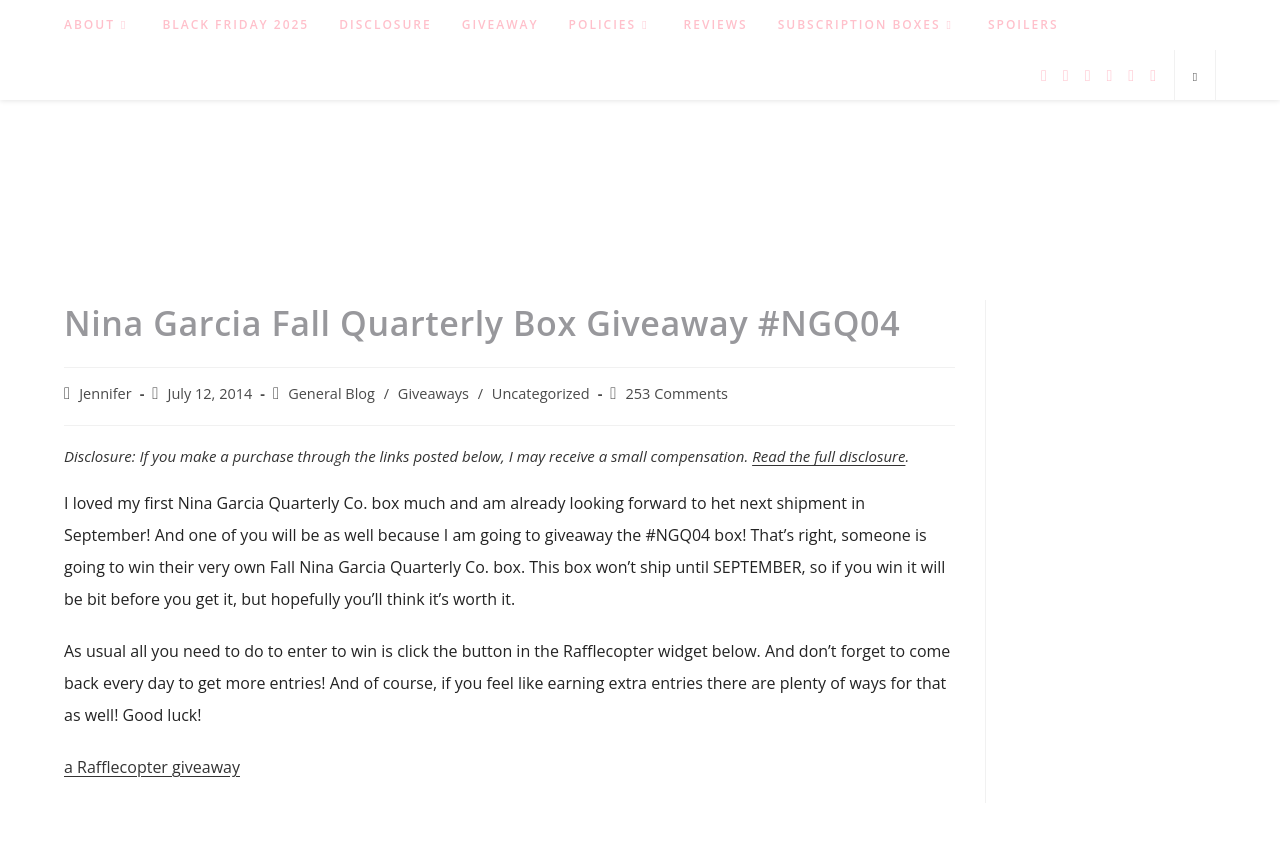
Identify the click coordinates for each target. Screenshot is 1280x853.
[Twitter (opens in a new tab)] (1044, 75)
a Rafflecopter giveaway (152, 767)
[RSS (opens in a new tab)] (1131, 75)
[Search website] (1195, 77)
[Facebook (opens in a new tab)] (1066, 75)
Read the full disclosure (828, 456)
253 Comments (677, 393)
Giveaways (433, 393)
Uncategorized (541, 393)
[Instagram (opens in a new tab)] (1109, 75)
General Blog (331, 393)
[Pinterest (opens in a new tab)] (1088, 75)
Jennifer (105, 393)
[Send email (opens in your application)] (1153, 75)
